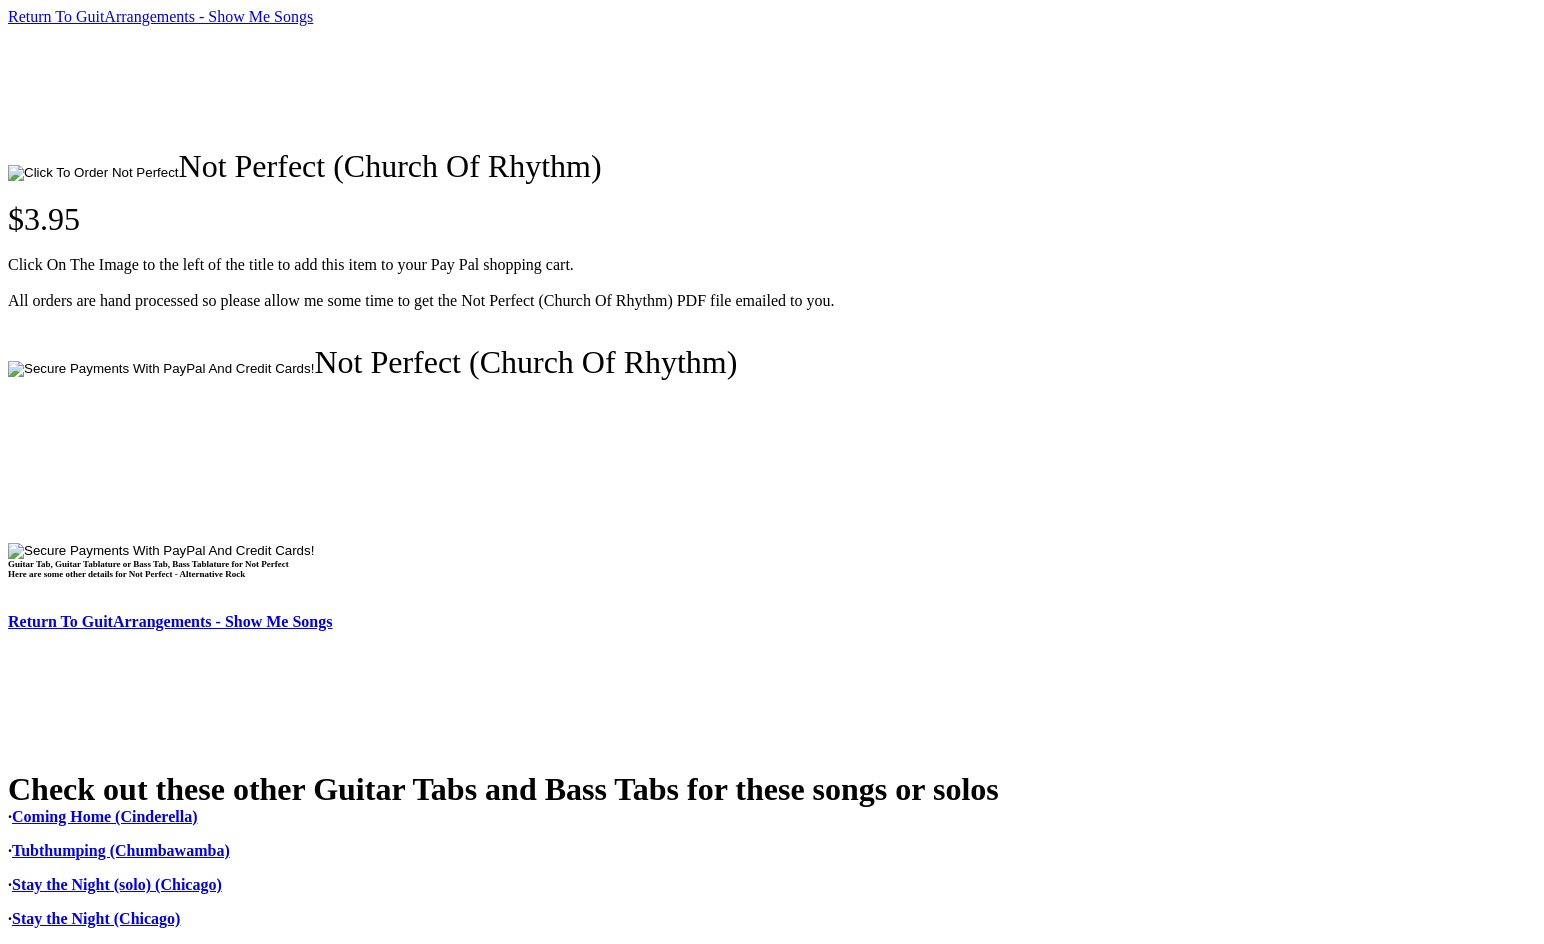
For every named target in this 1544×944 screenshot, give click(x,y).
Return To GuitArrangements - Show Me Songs (160, 16)
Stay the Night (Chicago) (96, 918)
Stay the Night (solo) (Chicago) (117, 884)
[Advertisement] (372, 87)
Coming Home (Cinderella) (104, 816)
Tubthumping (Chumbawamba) (121, 850)
